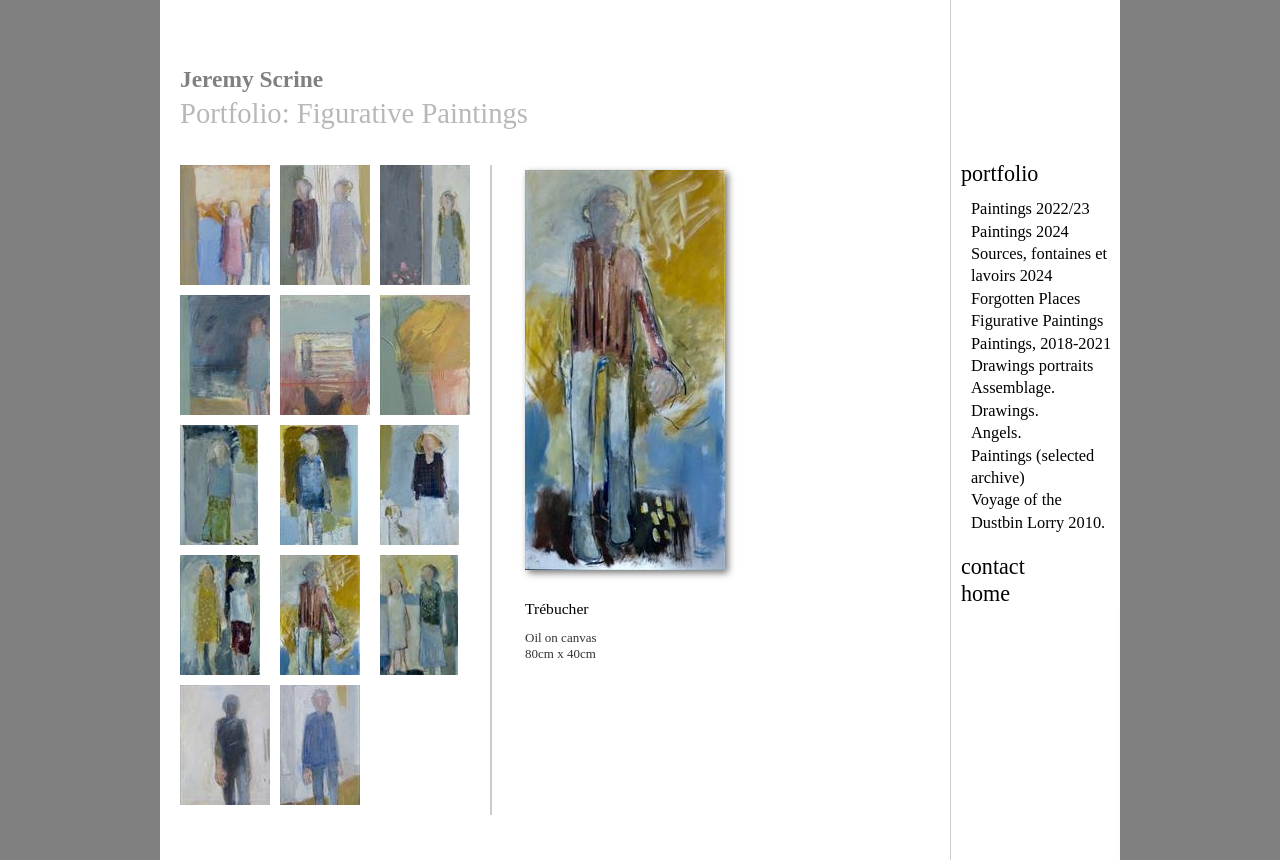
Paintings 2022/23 (1030, 208)
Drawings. (1005, 410)
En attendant (425, 494)
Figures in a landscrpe (225, 371)
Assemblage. (1013, 387)
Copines (225, 624)
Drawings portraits (1032, 365)
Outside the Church (425, 241)
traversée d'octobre (425, 364)
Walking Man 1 (225, 754)
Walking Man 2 (325, 754)
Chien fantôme (325, 494)
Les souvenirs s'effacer (425, 631)
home (985, 593)
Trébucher (325, 624)
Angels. (996, 432)
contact (993, 566)
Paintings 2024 (1020, 231)
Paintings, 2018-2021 (1041, 343)
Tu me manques (225, 494)
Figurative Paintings (1037, 320)
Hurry (225, 234)
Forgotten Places (1025, 298)
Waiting (325, 234)
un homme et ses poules (325, 371)
